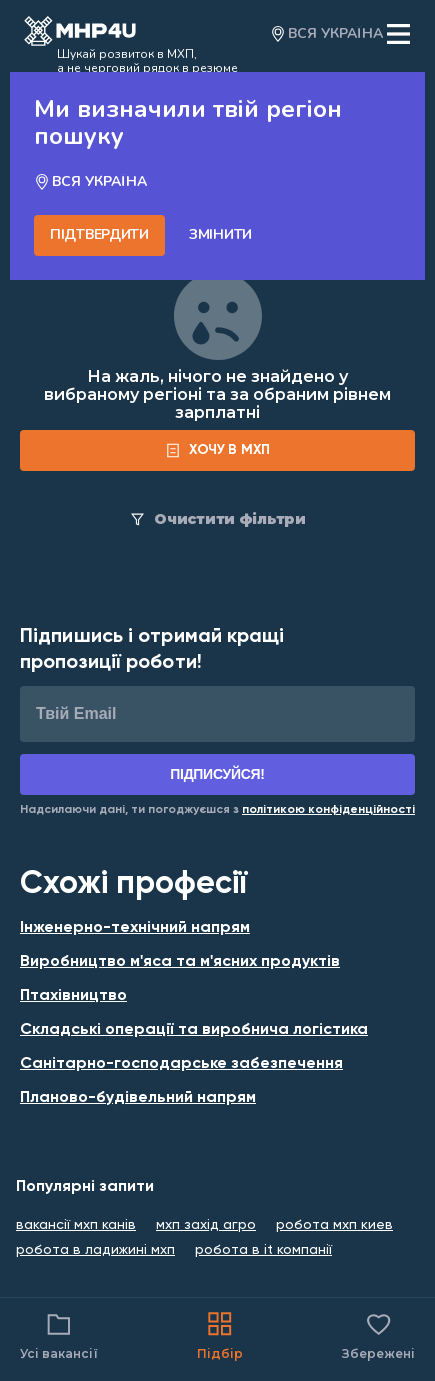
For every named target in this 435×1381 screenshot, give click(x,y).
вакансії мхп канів (76, 1225)
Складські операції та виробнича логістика (194, 1030)
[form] (217, 450)
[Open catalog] (80, 34)
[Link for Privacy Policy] (328, 810)
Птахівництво (73, 996)
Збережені (378, 1334)
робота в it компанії (263, 1250)
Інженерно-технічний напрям (135, 928)
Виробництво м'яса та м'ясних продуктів (180, 962)
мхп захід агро (206, 1225)
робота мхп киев (334, 1225)
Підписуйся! (217, 774)
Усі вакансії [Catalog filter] (59, 1334)
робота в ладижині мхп (95, 1250)
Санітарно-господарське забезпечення (181, 1064)
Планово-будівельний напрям (138, 1098)
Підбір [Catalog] (220, 1334)
